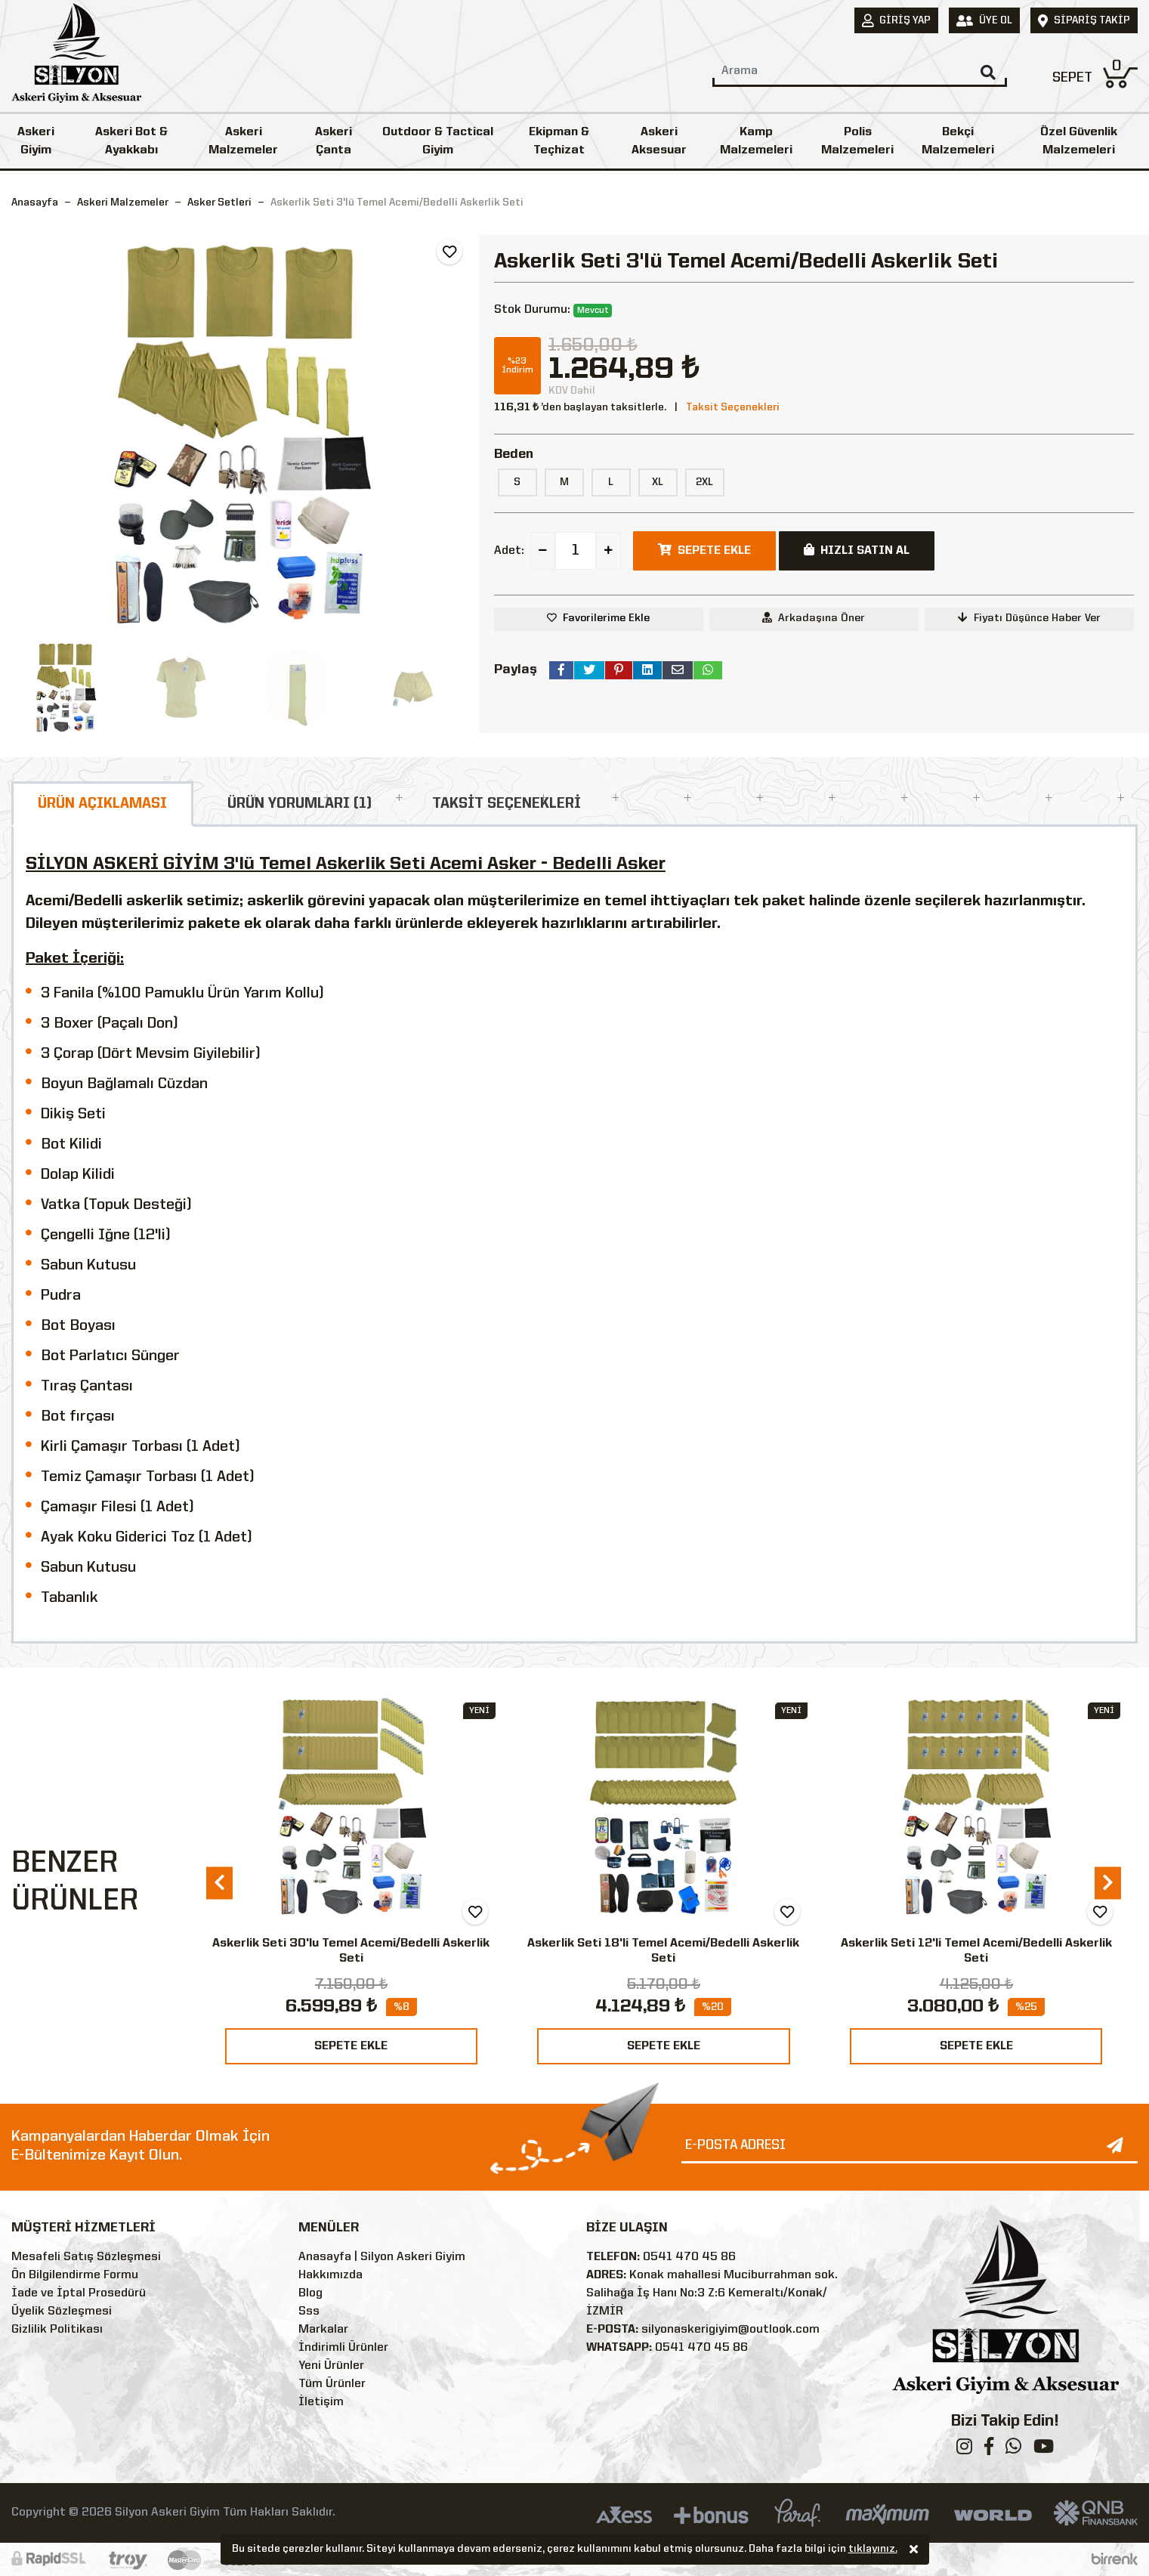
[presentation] (219, 1882)
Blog (310, 2293)
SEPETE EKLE (351, 2046)
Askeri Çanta (333, 141)
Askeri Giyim (35, 141)
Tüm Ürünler (332, 2384)
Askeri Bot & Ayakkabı (131, 141)
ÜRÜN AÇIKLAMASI (102, 804)
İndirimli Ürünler (343, 2348)
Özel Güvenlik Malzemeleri (1078, 141)
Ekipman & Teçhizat (559, 141)
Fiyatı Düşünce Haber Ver (1029, 617)
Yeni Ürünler (331, 2366)
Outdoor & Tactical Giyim (437, 141)
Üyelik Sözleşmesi (61, 2311)
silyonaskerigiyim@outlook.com (730, 2330)
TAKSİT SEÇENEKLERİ (506, 804)
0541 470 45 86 (689, 2257)
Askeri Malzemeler (243, 141)
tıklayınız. (872, 2549)
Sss (309, 2311)
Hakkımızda (330, 2275)
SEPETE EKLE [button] (704, 550)
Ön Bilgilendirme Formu (74, 2275)
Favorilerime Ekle (606, 618)
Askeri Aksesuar (659, 141)
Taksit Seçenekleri (733, 407)
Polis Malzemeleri (857, 141)
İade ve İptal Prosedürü (78, 2293)
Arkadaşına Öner (813, 617)
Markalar (323, 2330)
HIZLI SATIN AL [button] (857, 550)
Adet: (509, 551)
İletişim (321, 2402)
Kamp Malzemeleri (756, 141)
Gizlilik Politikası (57, 2330)
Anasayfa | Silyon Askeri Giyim (381, 2257)
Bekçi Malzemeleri (958, 141)
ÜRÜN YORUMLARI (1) (299, 804)
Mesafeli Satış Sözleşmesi (86, 2257)
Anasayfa (34, 202)
